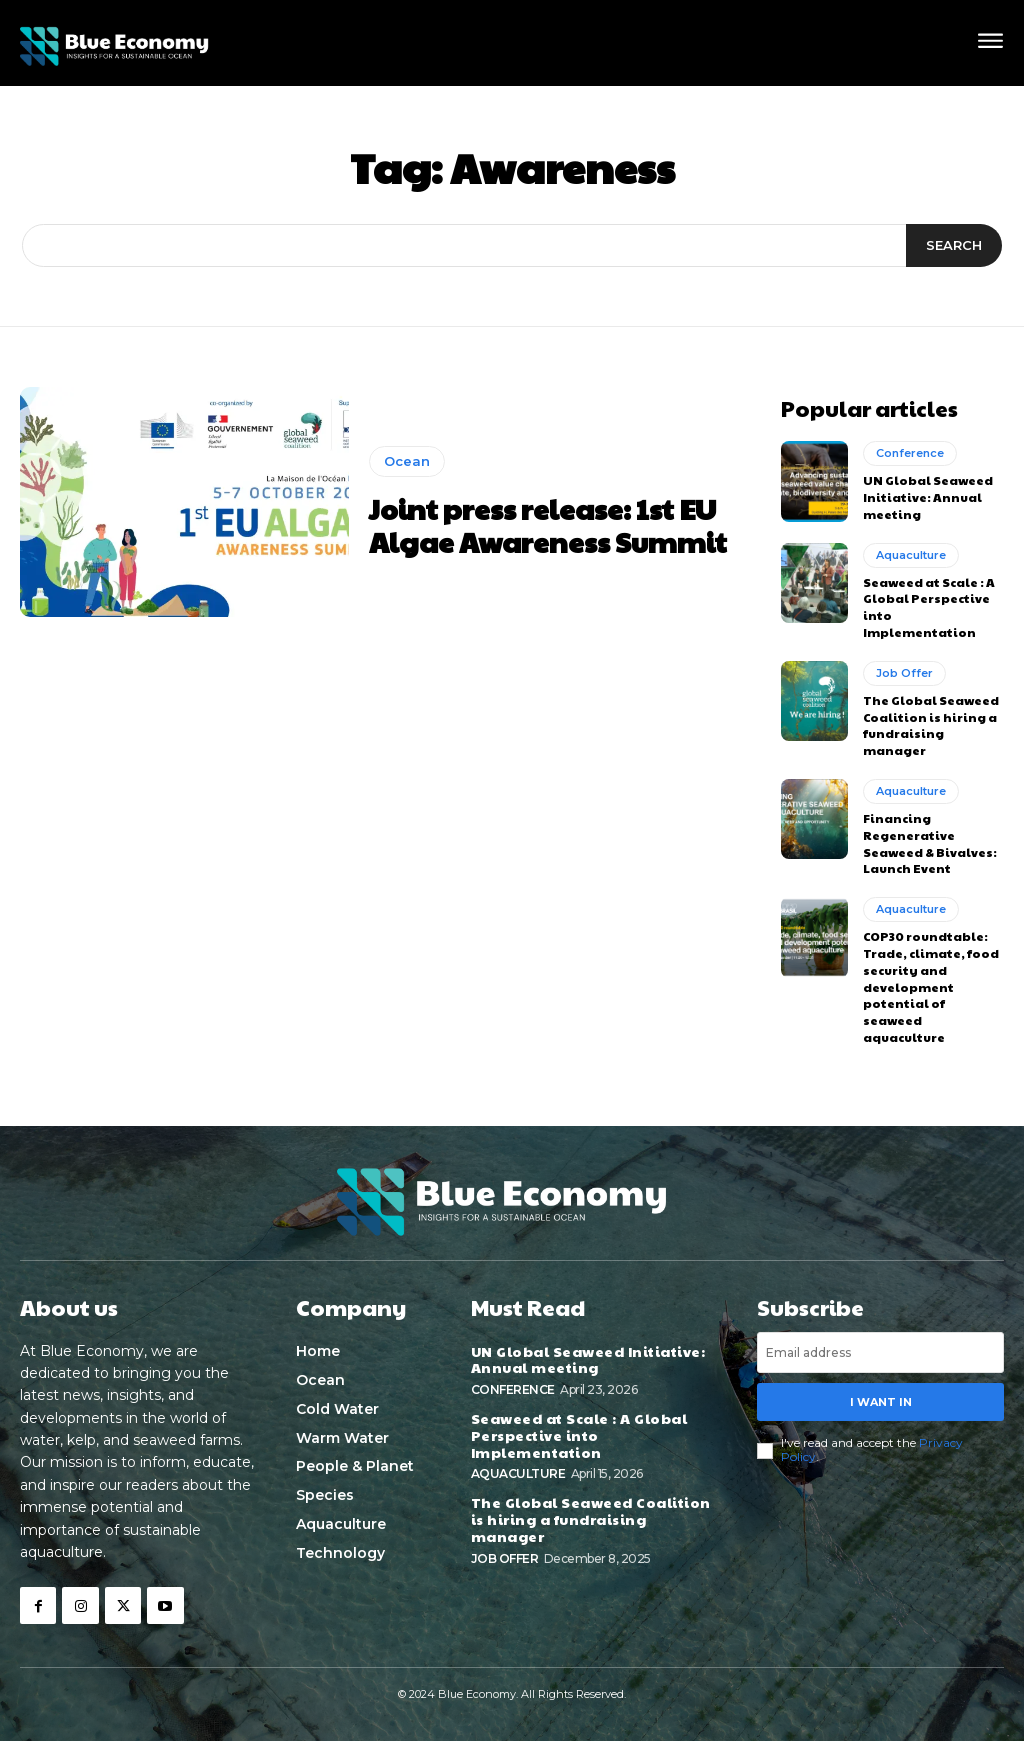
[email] (880, 1352)
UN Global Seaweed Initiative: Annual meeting (928, 497)
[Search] (954, 246)
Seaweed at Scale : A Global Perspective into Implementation (579, 1435)
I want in (881, 1401)
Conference (910, 453)
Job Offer (904, 673)
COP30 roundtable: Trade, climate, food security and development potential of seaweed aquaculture (931, 986)
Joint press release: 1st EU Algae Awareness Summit (548, 525)
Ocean (407, 461)
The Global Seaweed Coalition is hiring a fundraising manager (931, 725)
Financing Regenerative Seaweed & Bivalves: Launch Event (930, 843)
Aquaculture (911, 555)
